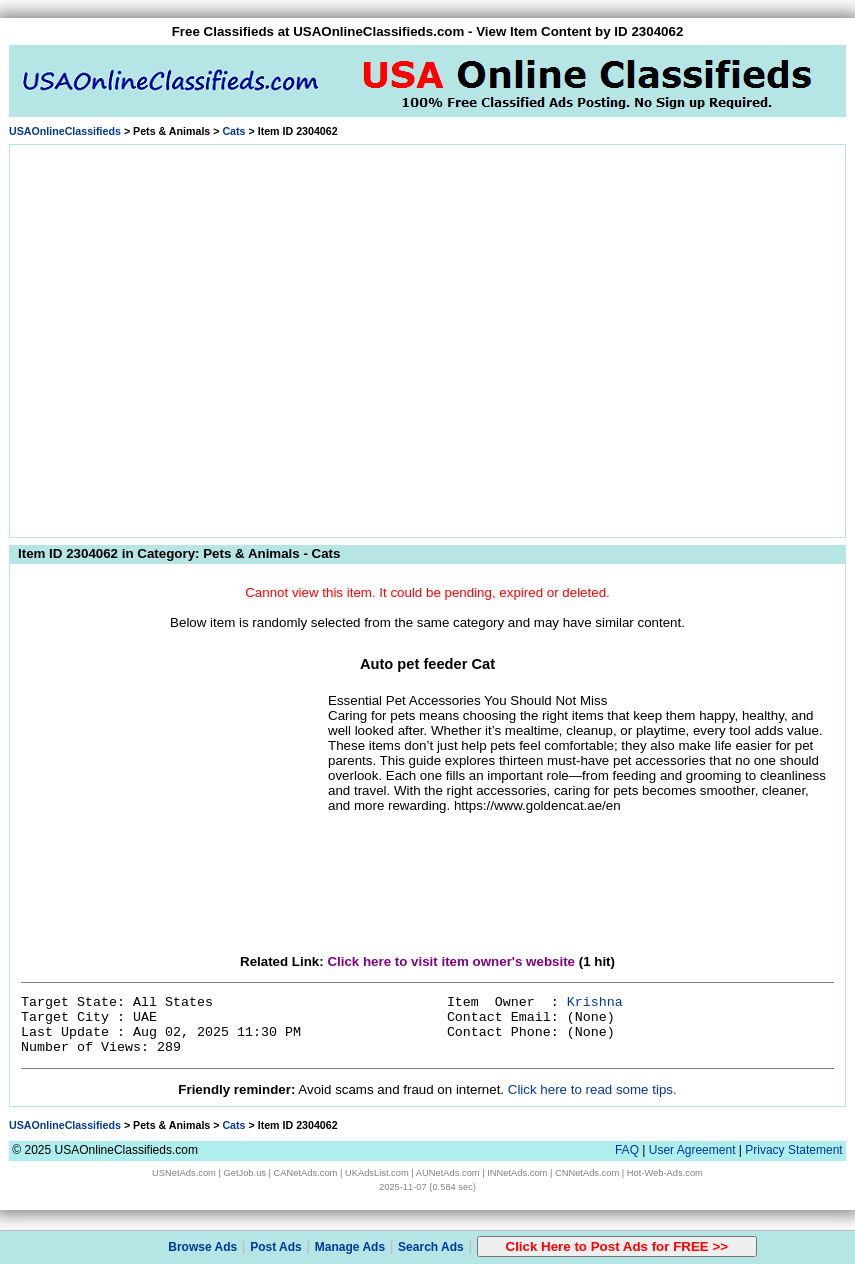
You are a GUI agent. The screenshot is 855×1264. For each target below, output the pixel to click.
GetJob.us (244, 1173)
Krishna (595, 1002)
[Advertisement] (187, 337)
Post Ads (276, 1247)
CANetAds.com (306, 1173)
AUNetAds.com (448, 1173)
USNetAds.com (184, 1173)
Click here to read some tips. (592, 1089)
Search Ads (431, 1247)
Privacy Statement (793, 1150)
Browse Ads (202, 1247)
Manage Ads (350, 1247)
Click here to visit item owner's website (451, 961)
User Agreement (692, 1150)
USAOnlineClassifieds (65, 131)
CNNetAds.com (587, 1173)
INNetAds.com (517, 1173)
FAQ (627, 1150)
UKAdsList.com (377, 1173)
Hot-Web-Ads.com (665, 1173)
